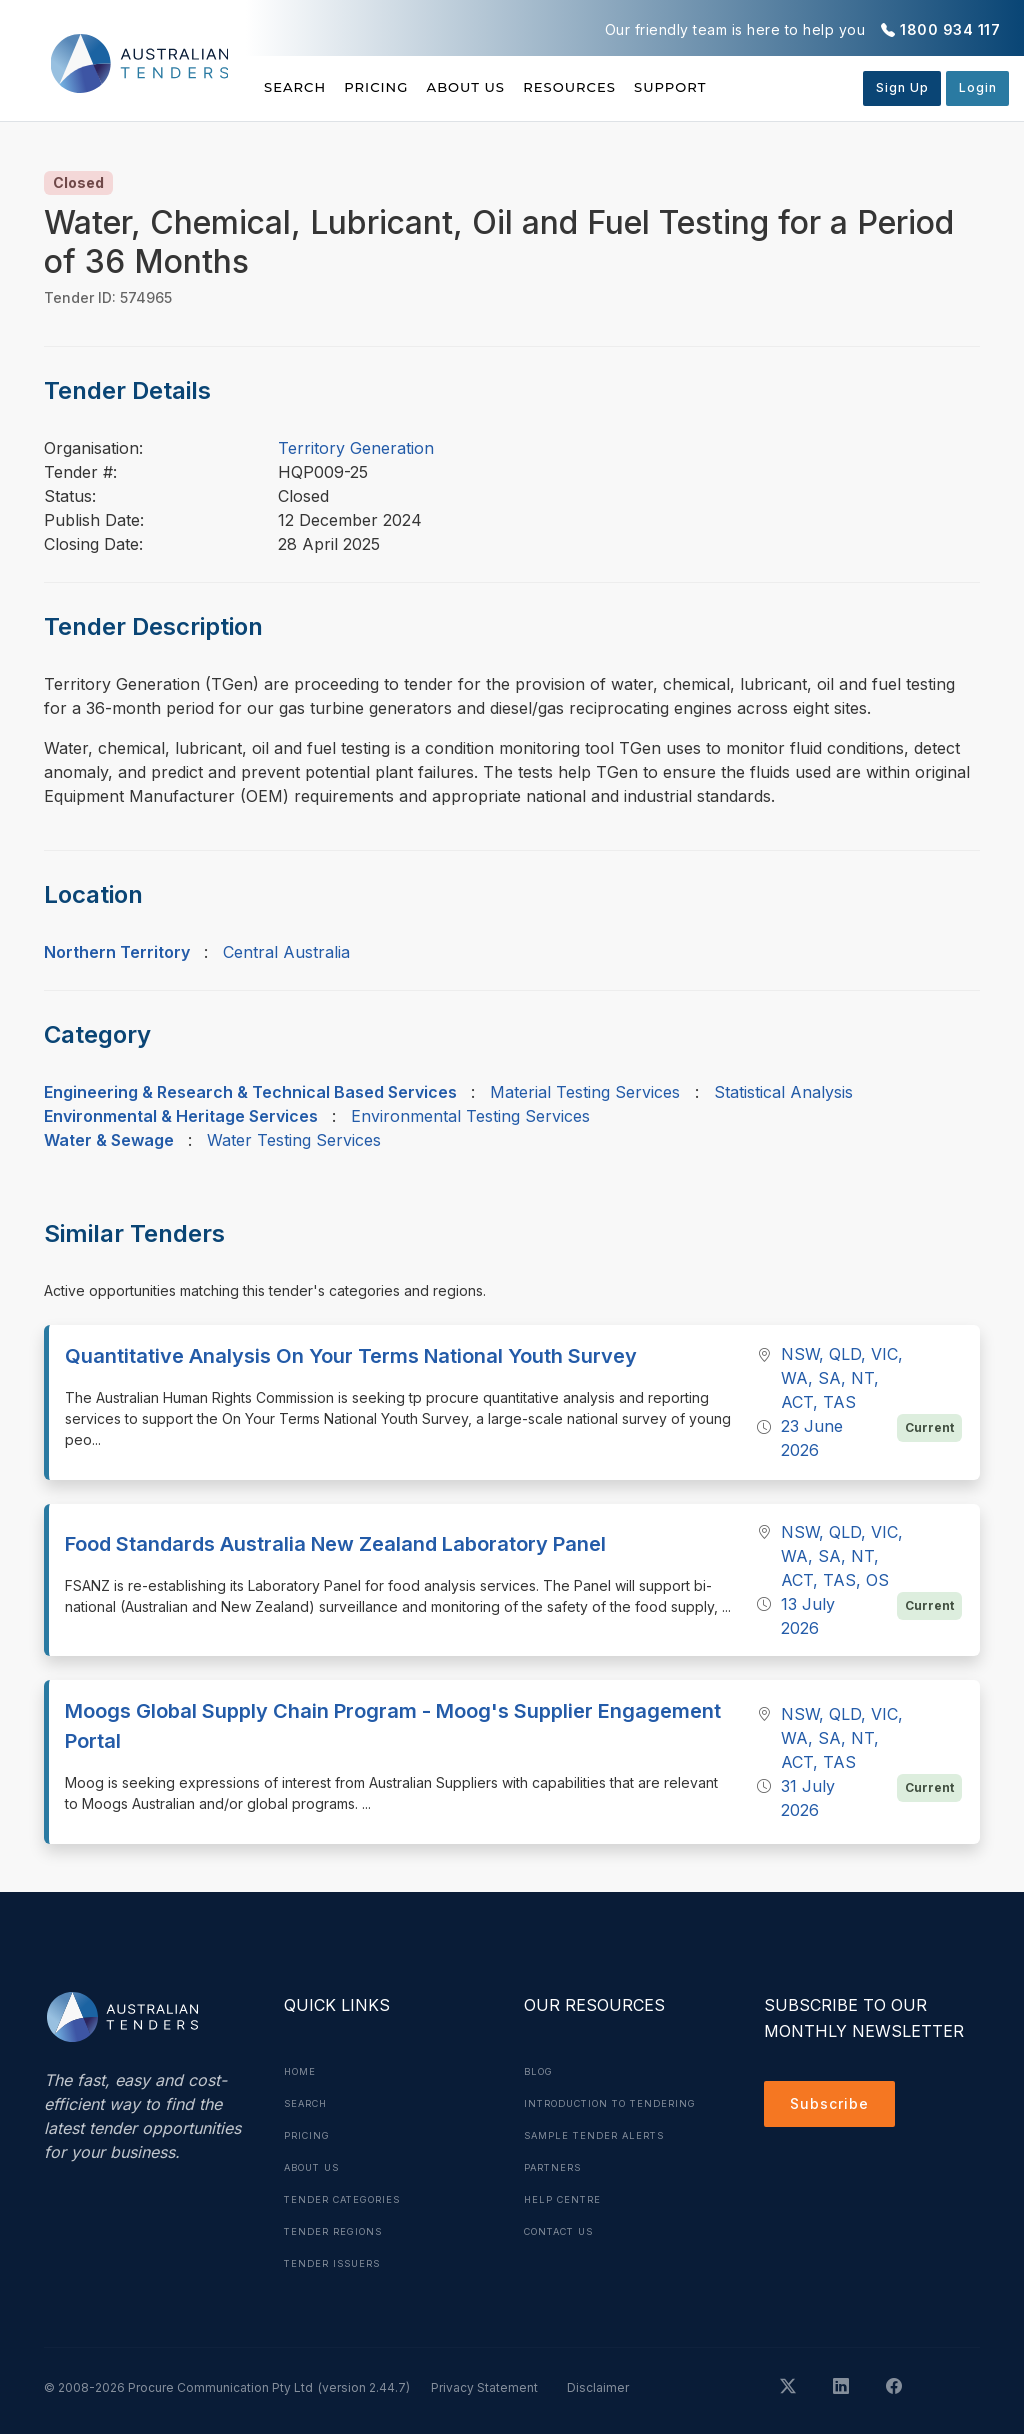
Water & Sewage (109, 1140)
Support (763, 87)
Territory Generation (356, 448)
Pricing (400, 87)
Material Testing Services (585, 1092)
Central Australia (286, 952)
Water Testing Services (294, 1140)
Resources (639, 87)
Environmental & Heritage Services (181, 1116)
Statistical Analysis (783, 1092)
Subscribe (834, 2107)
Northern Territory (117, 952)
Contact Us (564, 2263)
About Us (512, 87)
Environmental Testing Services (470, 1116)
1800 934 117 (950, 29)
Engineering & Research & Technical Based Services (250, 1092)
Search (297, 87)
